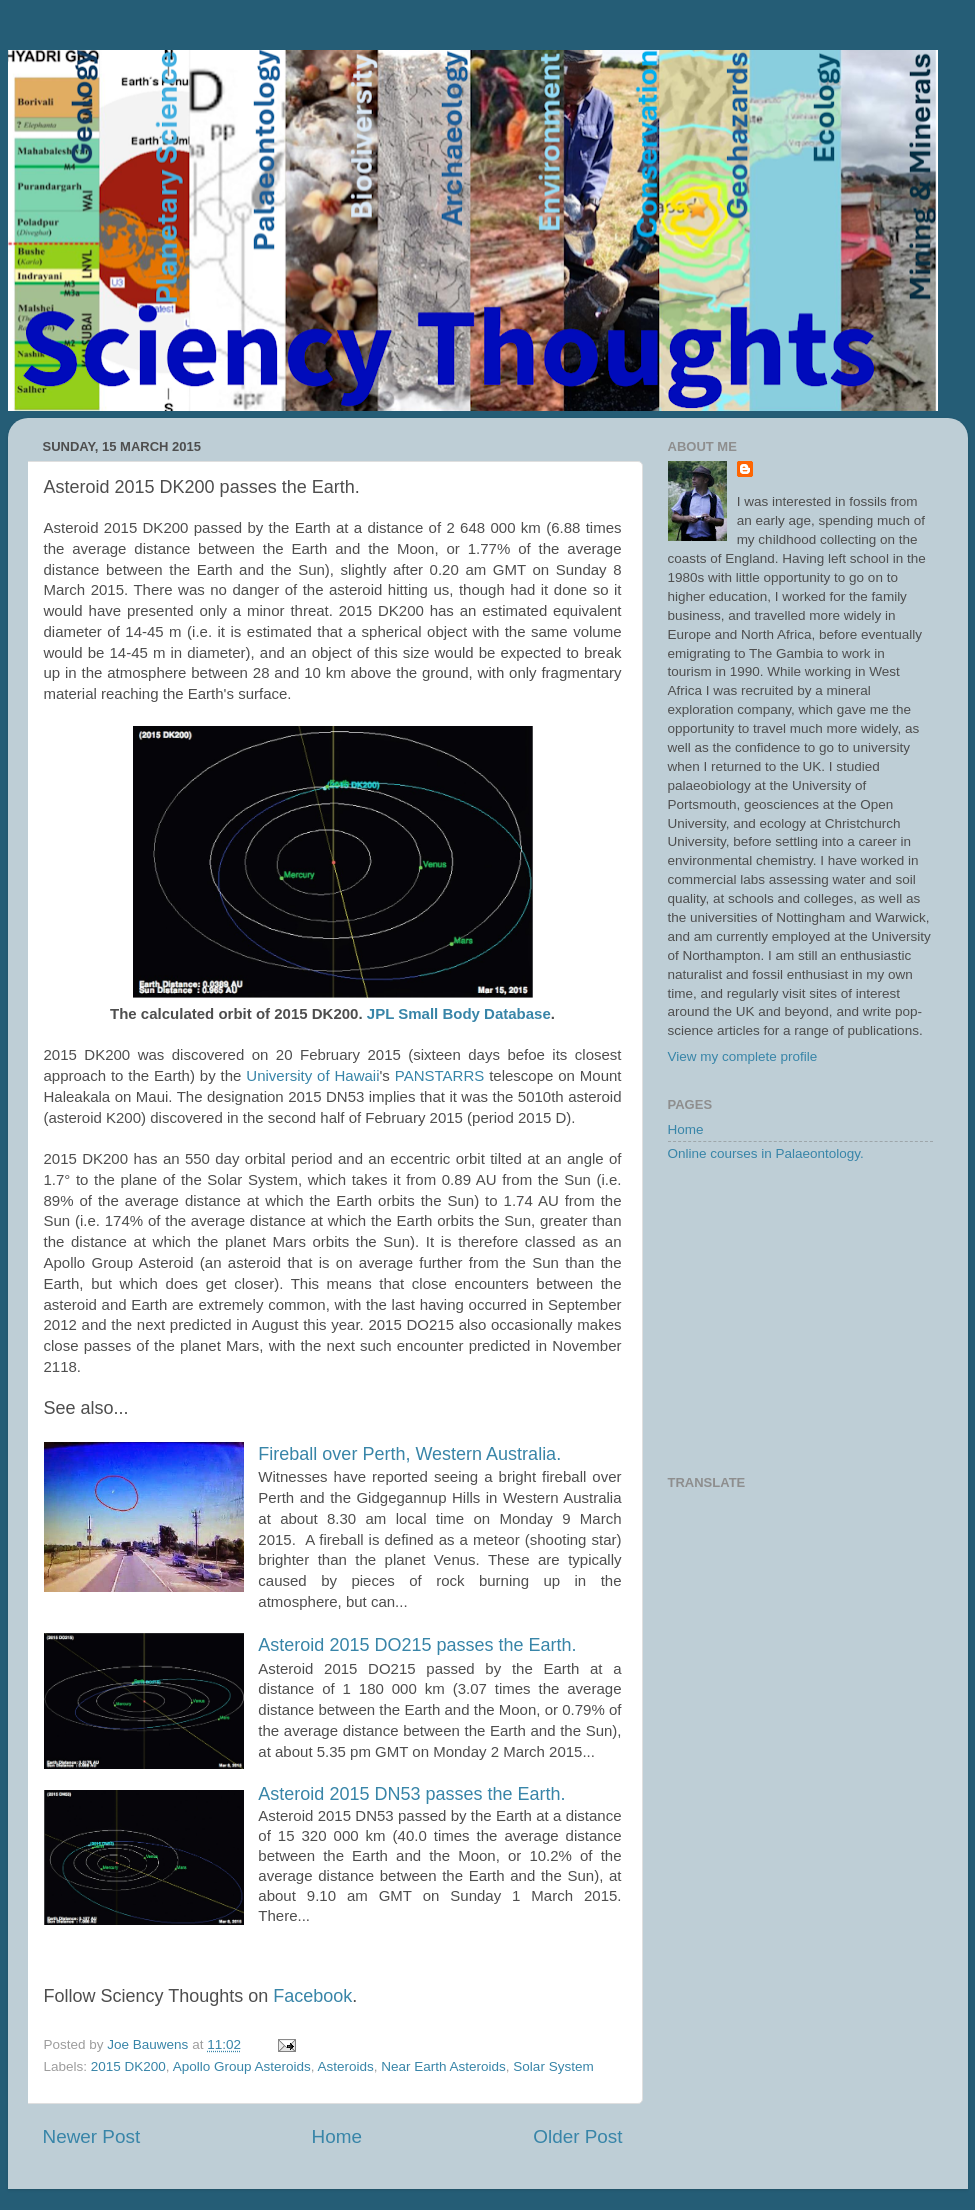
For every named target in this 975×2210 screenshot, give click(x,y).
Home (337, 2136)
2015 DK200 (128, 2066)
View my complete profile (743, 1056)
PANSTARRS (439, 1075)
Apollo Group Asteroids (242, 2066)
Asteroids (345, 2066)
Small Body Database (474, 1013)
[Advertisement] (800, 1320)
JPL (380, 1013)
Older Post (577, 2136)
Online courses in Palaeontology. (766, 1153)
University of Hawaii (312, 1075)
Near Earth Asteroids (443, 2066)
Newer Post (92, 2136)
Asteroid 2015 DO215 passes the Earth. (417, 1645)
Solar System (553, 2066)
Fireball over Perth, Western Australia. (409, 1454)
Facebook (312, 1996)
